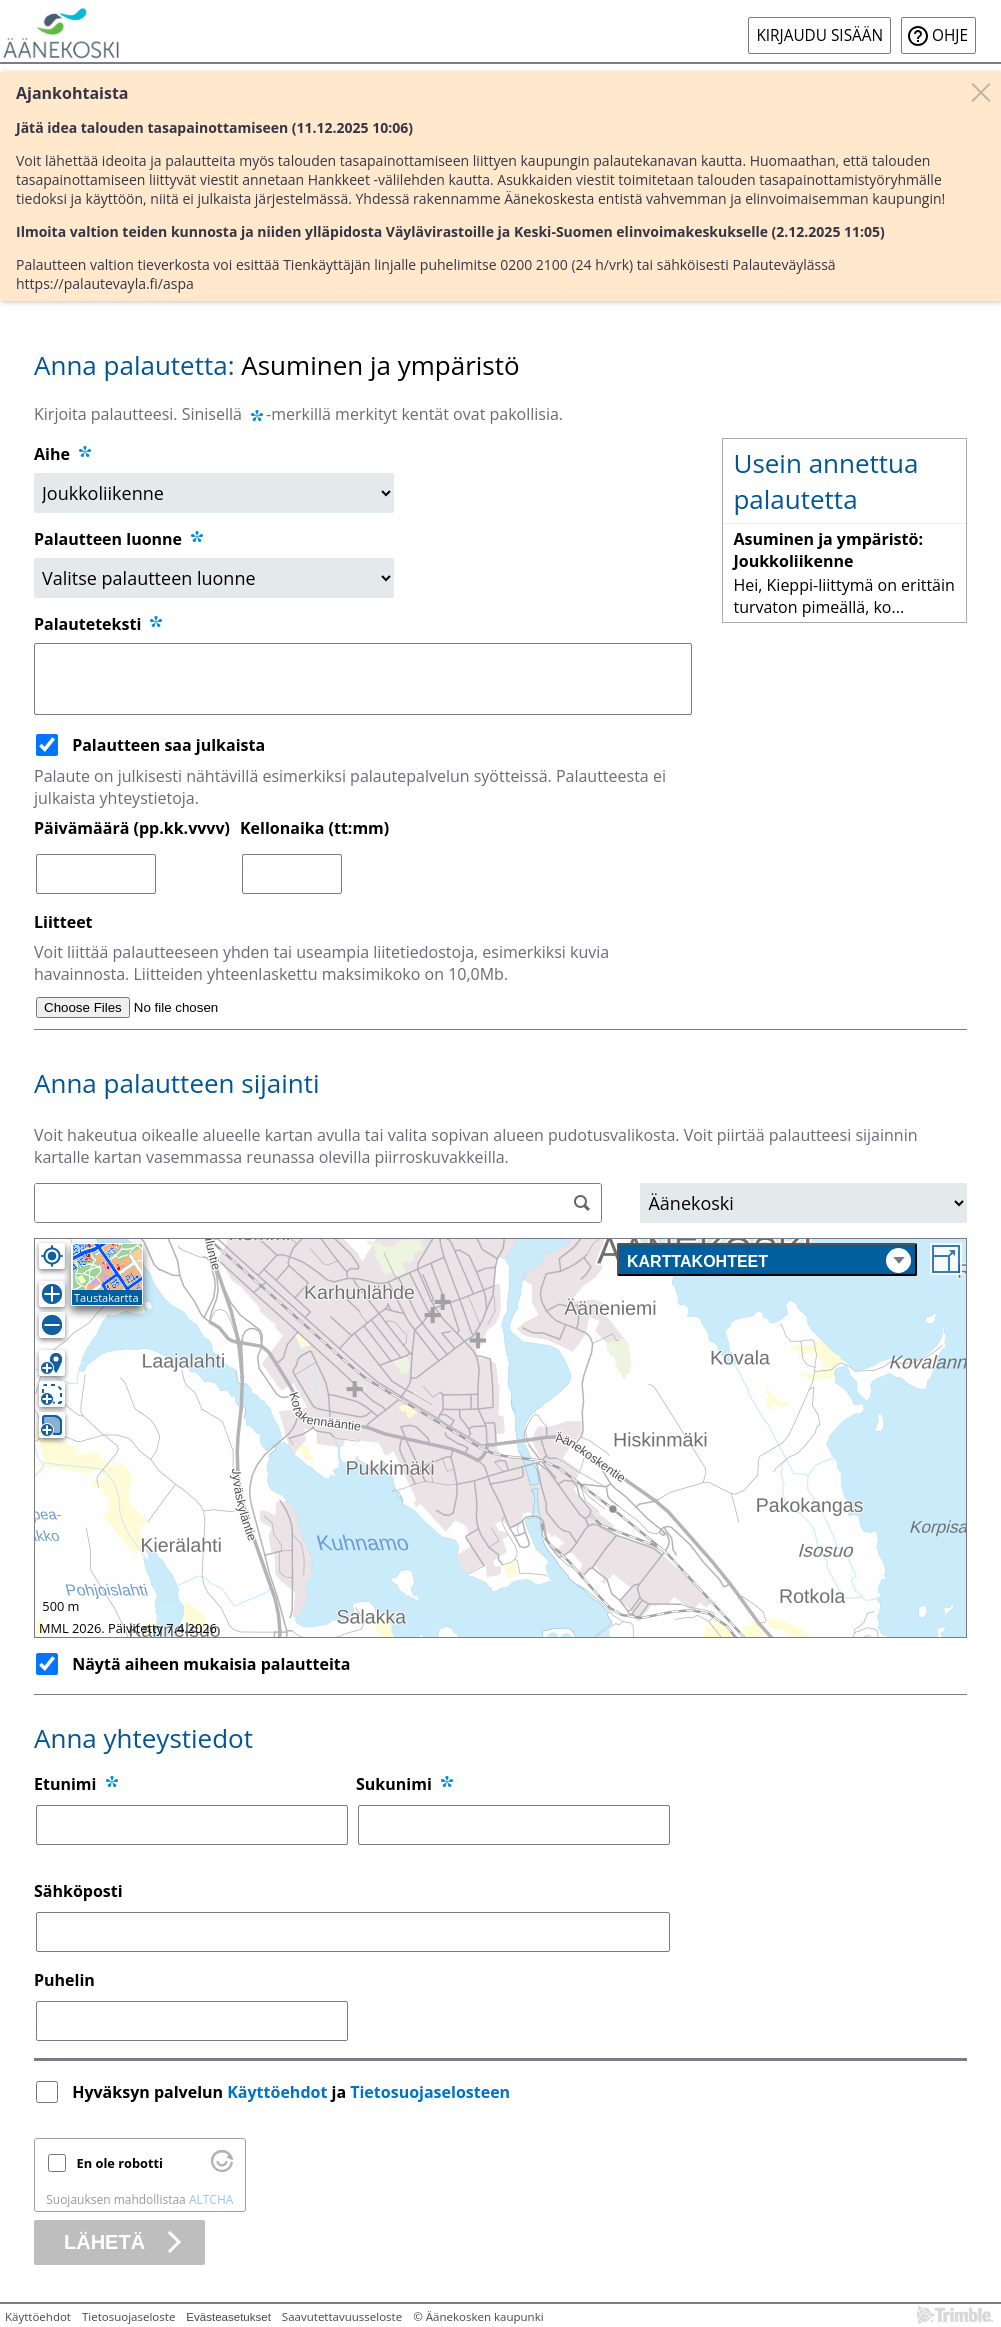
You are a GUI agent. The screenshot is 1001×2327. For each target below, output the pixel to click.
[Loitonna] (52, 1325)
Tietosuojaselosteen (430, 2092)
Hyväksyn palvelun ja (293, 2092)
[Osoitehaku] (318, 1203)
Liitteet (63, 922)
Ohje (950, 35)
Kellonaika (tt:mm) (314, 828)
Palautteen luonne (120, 539)
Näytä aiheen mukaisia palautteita (211, 1664)
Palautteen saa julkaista (168, 745)
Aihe (52, 454)
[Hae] (581, 1203)
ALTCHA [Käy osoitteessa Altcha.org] (211, 2199)
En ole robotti (120, 2163)
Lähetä (104, 2242)
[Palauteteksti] (363, 679)
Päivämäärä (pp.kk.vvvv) (132, 828)
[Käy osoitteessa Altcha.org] (222, 2167)
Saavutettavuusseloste (342, 2316)
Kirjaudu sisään (819, 35)
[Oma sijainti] (52, 1256)
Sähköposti (78, 1891)
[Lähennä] (52, 1294)
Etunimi (65, 1784)
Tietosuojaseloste (128, 2316)
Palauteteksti (99, 624)
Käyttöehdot (277, 2092)
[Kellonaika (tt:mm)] (292, 874)
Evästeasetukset (228, 2317)
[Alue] (803, 1203)
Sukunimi (394, 1784)
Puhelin (64, 1980)
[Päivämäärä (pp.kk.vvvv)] (96, 874)
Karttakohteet (769, 1260)
